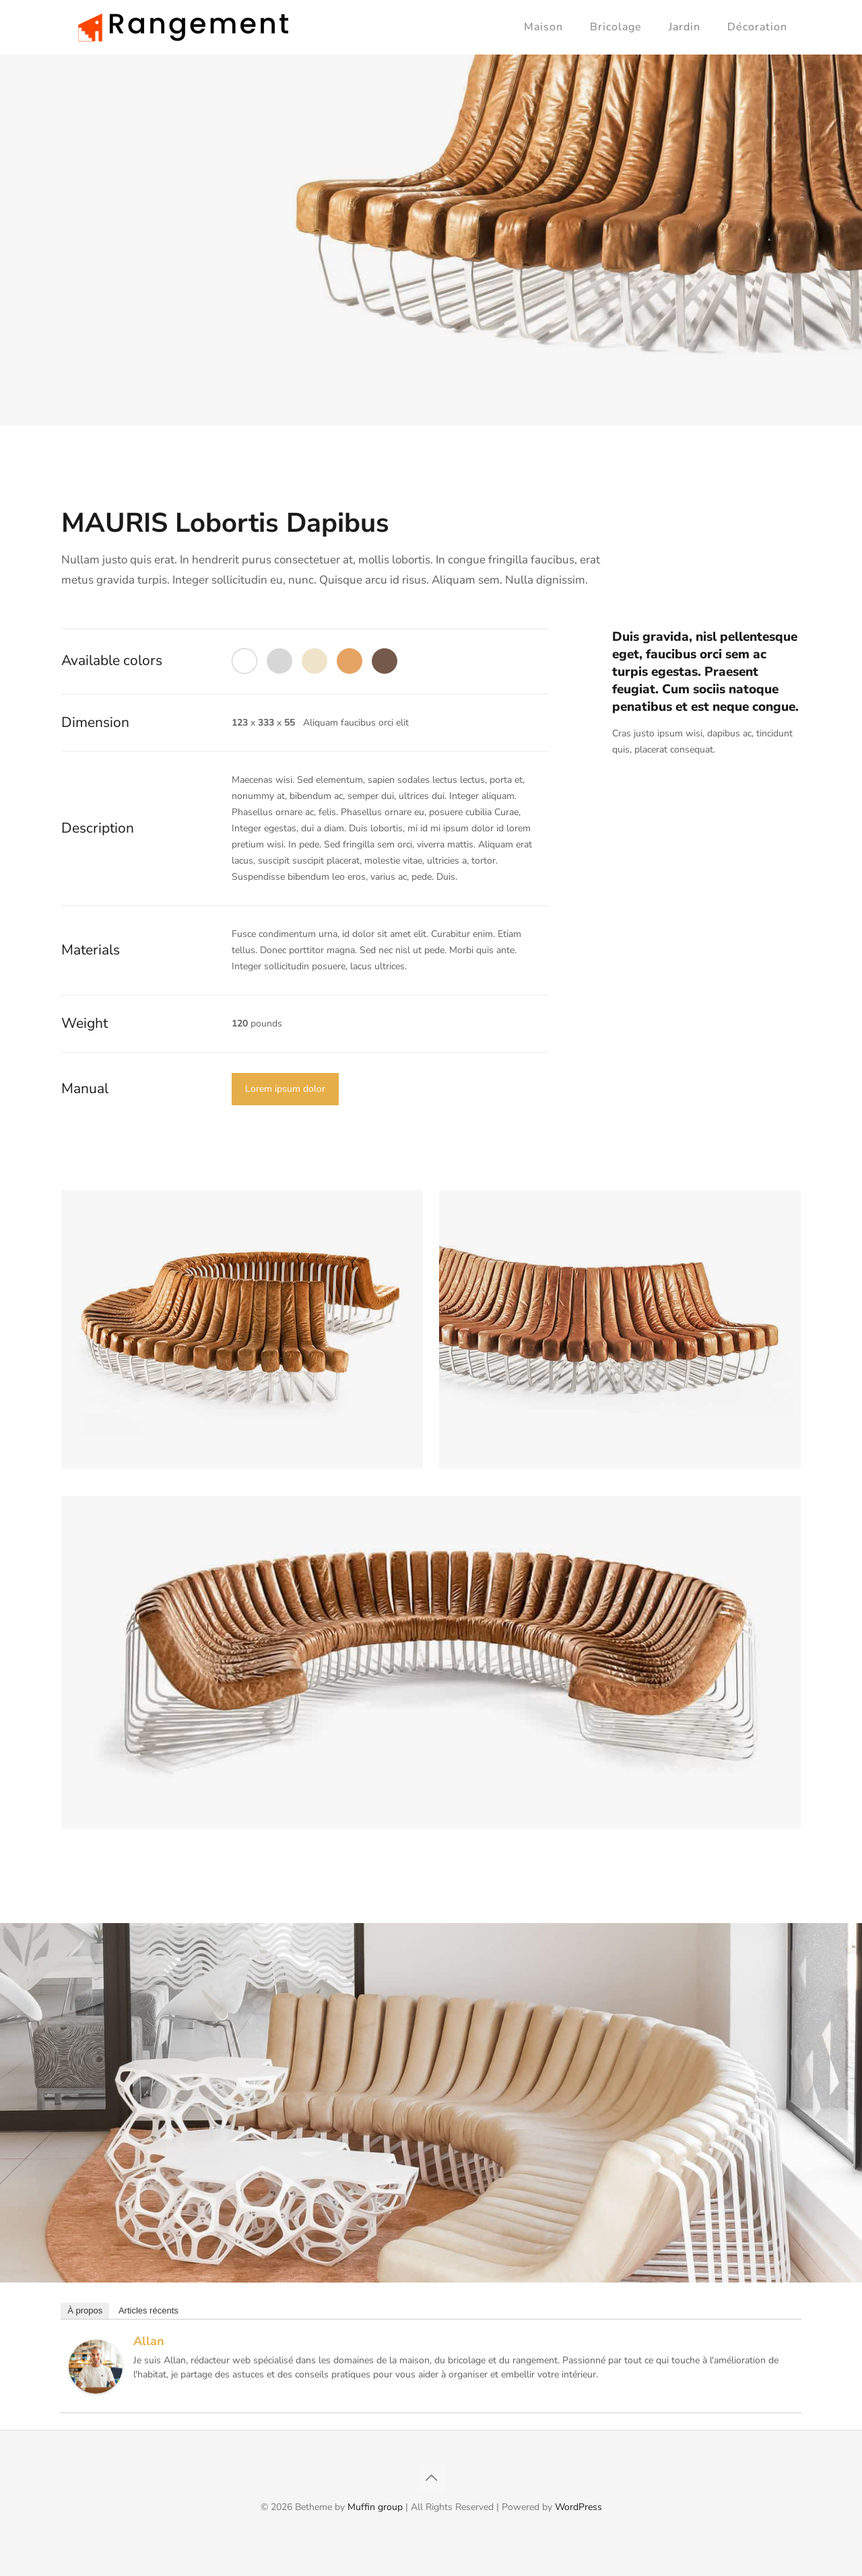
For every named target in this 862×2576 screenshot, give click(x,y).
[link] (242, 1329)
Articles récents (148, 2310)
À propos (84, 2310)
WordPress (578, 2507)
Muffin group (375, 2507)
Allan (148, 2341)
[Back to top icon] (431, 2478)
